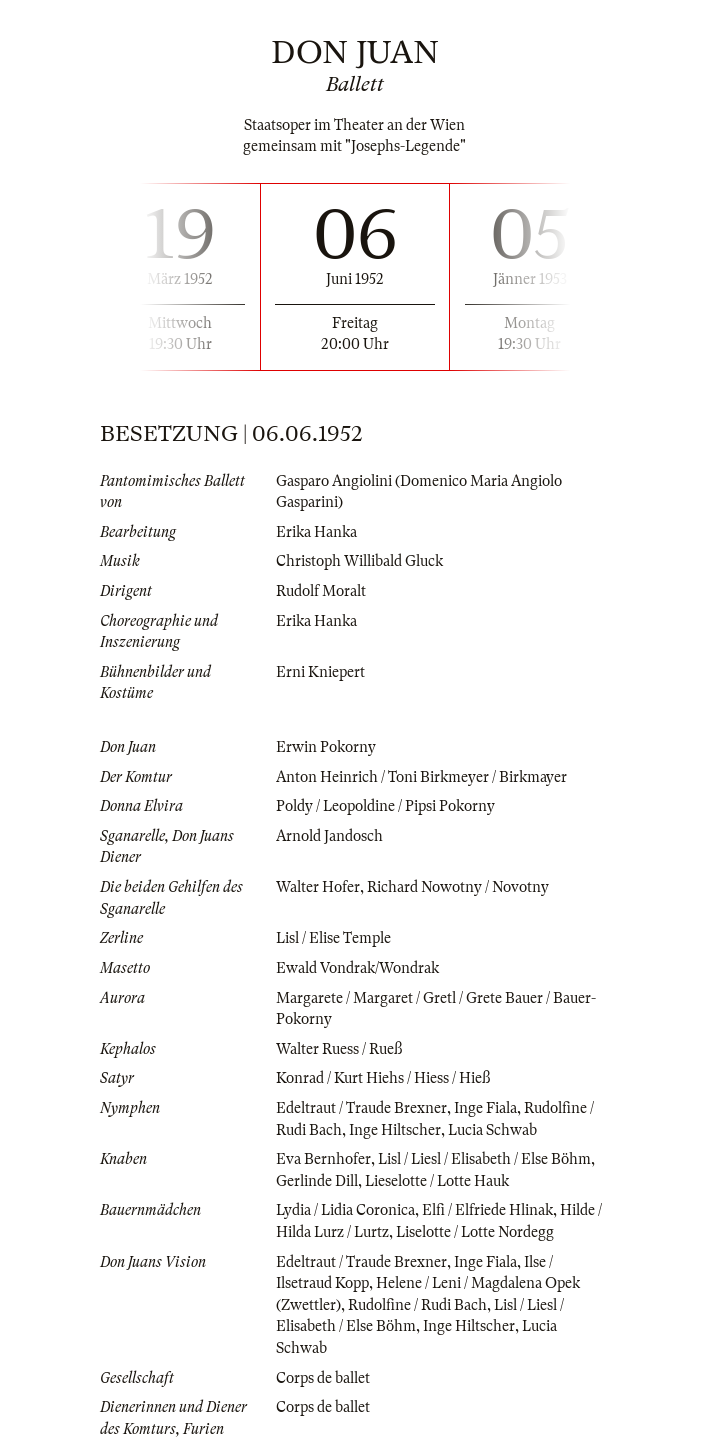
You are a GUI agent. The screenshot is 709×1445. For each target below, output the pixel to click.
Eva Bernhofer (323, 1159)
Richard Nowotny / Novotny (458, 887)
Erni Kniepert (320, 672)
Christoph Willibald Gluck (359, 561)
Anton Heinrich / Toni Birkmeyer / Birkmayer (421, 777)
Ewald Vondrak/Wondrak (357, 968)
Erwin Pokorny (326, 747)
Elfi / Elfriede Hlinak (487, 1210)
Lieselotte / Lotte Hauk (437, 1181)
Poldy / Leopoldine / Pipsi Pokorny (385, 806)
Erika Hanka (316, 532)
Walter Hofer (318, 887)
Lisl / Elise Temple (333, 938)
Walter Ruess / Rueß (339, 1049)
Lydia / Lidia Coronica (345, 1210)
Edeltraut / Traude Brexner (361, 1108)
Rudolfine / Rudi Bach (417, 1305)
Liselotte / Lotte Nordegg (475, 1232)
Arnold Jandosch (329, 836)
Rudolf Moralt (321, 591)
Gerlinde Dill (317, 1181)
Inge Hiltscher (395, 1130)
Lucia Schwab (492, 1130)
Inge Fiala (485, 1108)
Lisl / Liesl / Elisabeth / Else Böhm (484, 1159)
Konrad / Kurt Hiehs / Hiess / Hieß (383, 1078)
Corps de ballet (323, 1378)
